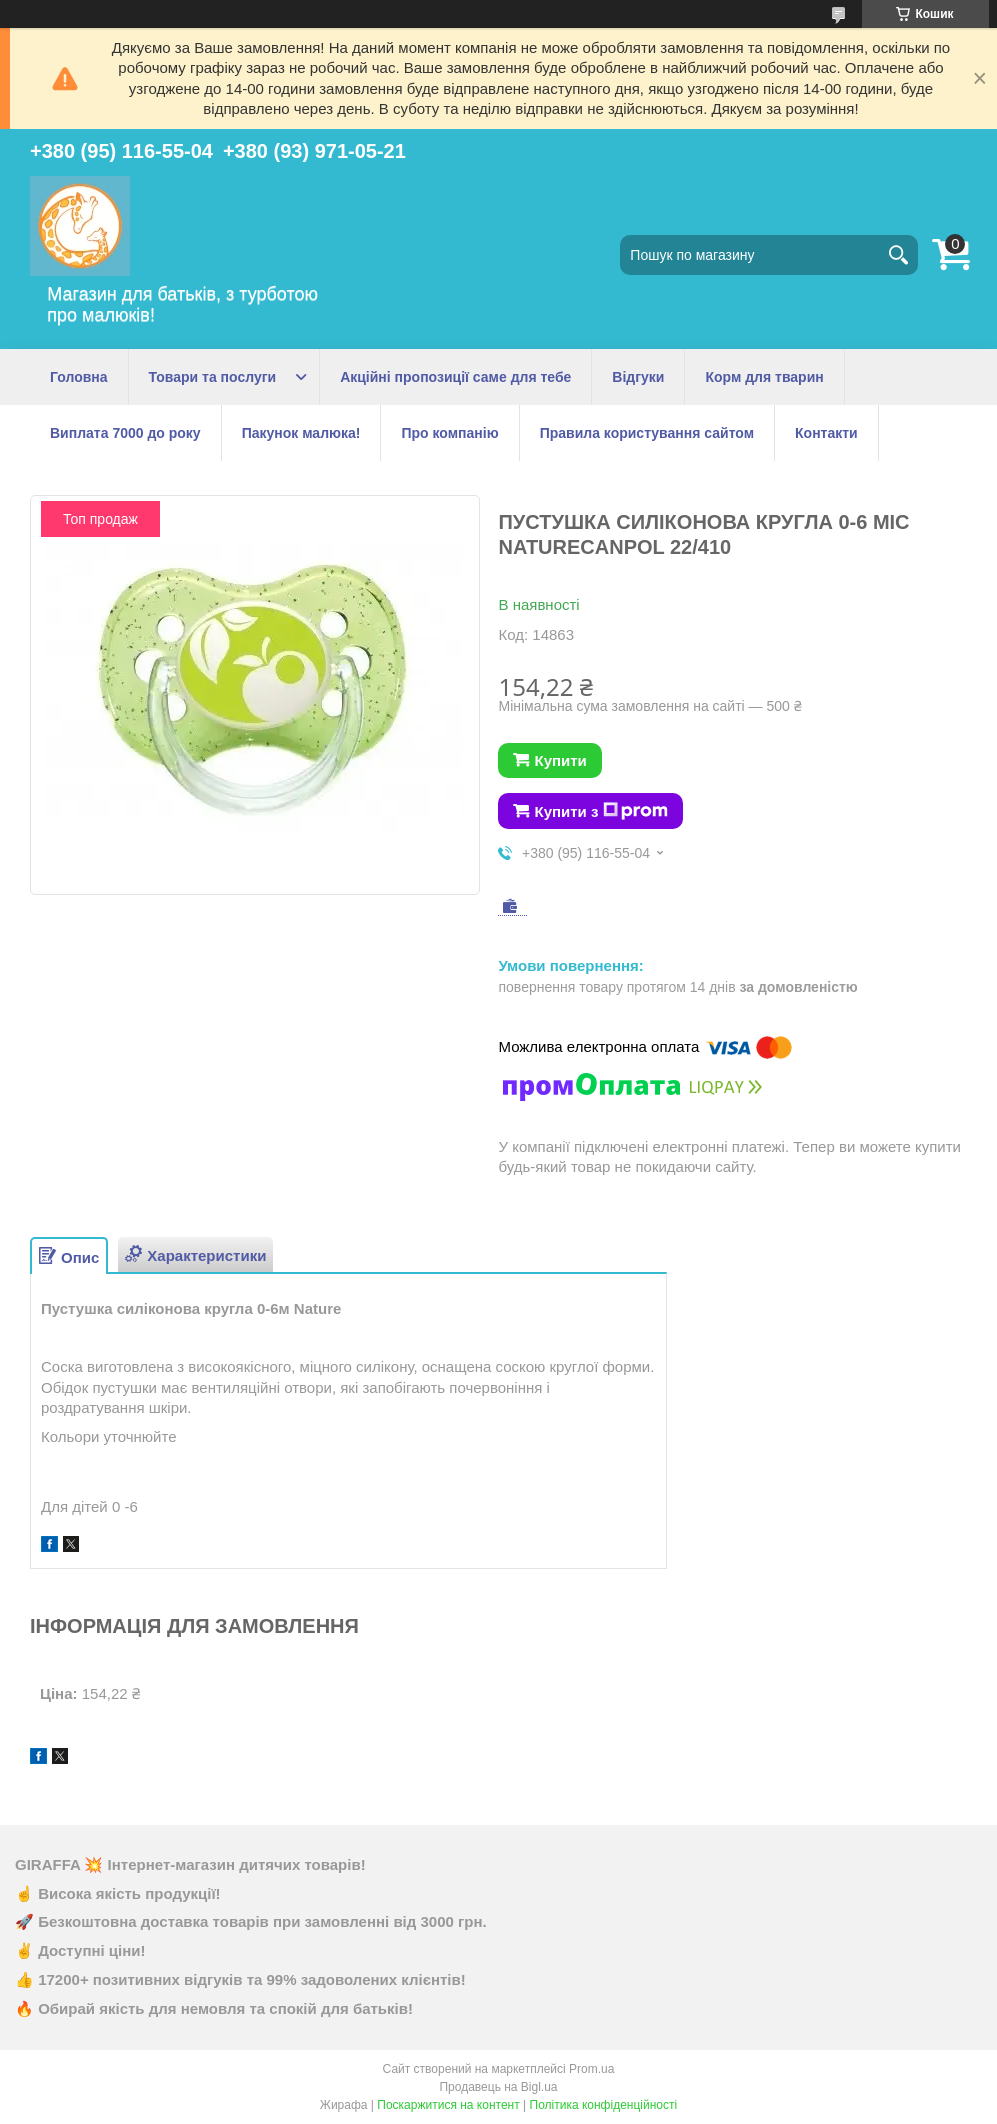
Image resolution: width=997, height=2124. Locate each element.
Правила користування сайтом (647, 433)
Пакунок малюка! (301, 433)
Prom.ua (591, 2069)
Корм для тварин (764, 377)
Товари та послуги (213, 377)
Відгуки (638, 377)
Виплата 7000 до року (125, 433)
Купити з (601, 811)
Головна (79, 377)
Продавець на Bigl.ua (498, 2087)
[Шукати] (898, 255)
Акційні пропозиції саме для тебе (455, 377)
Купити (560, 760)
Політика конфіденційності (604, 2105)
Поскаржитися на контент (448, 2105)
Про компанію (449, 433)
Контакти (826, 433)
